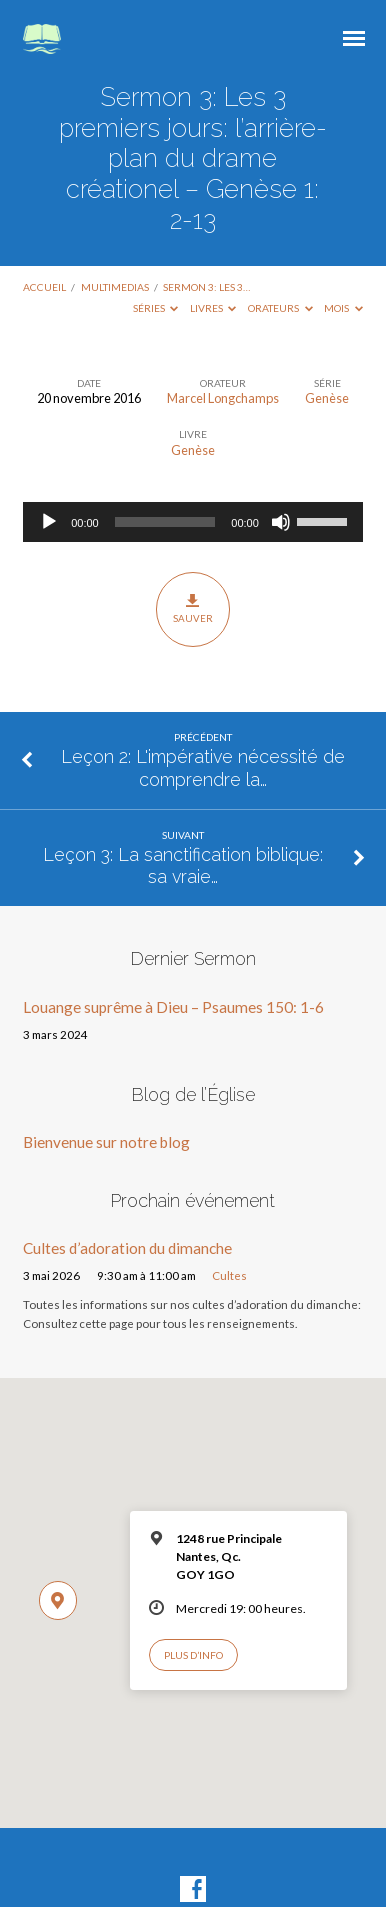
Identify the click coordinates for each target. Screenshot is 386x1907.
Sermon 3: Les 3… (206, 287)
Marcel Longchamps (223, 398)
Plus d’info (193, 1655)
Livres (213, 308)
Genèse (327, 398)
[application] (193, 522)
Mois (343, 308)
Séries (156, 308)
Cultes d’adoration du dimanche (127, 1248)
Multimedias (115, 287)
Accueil (44, 287)
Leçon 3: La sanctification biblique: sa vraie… (183, 865)
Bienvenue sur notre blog (106, 1142)
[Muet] (281, 522)
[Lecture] (49, 522)
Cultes (229, 1275)
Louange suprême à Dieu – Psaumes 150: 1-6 (173, 1007)
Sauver (192, 609)
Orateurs (280, 308)
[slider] (165, 522)
